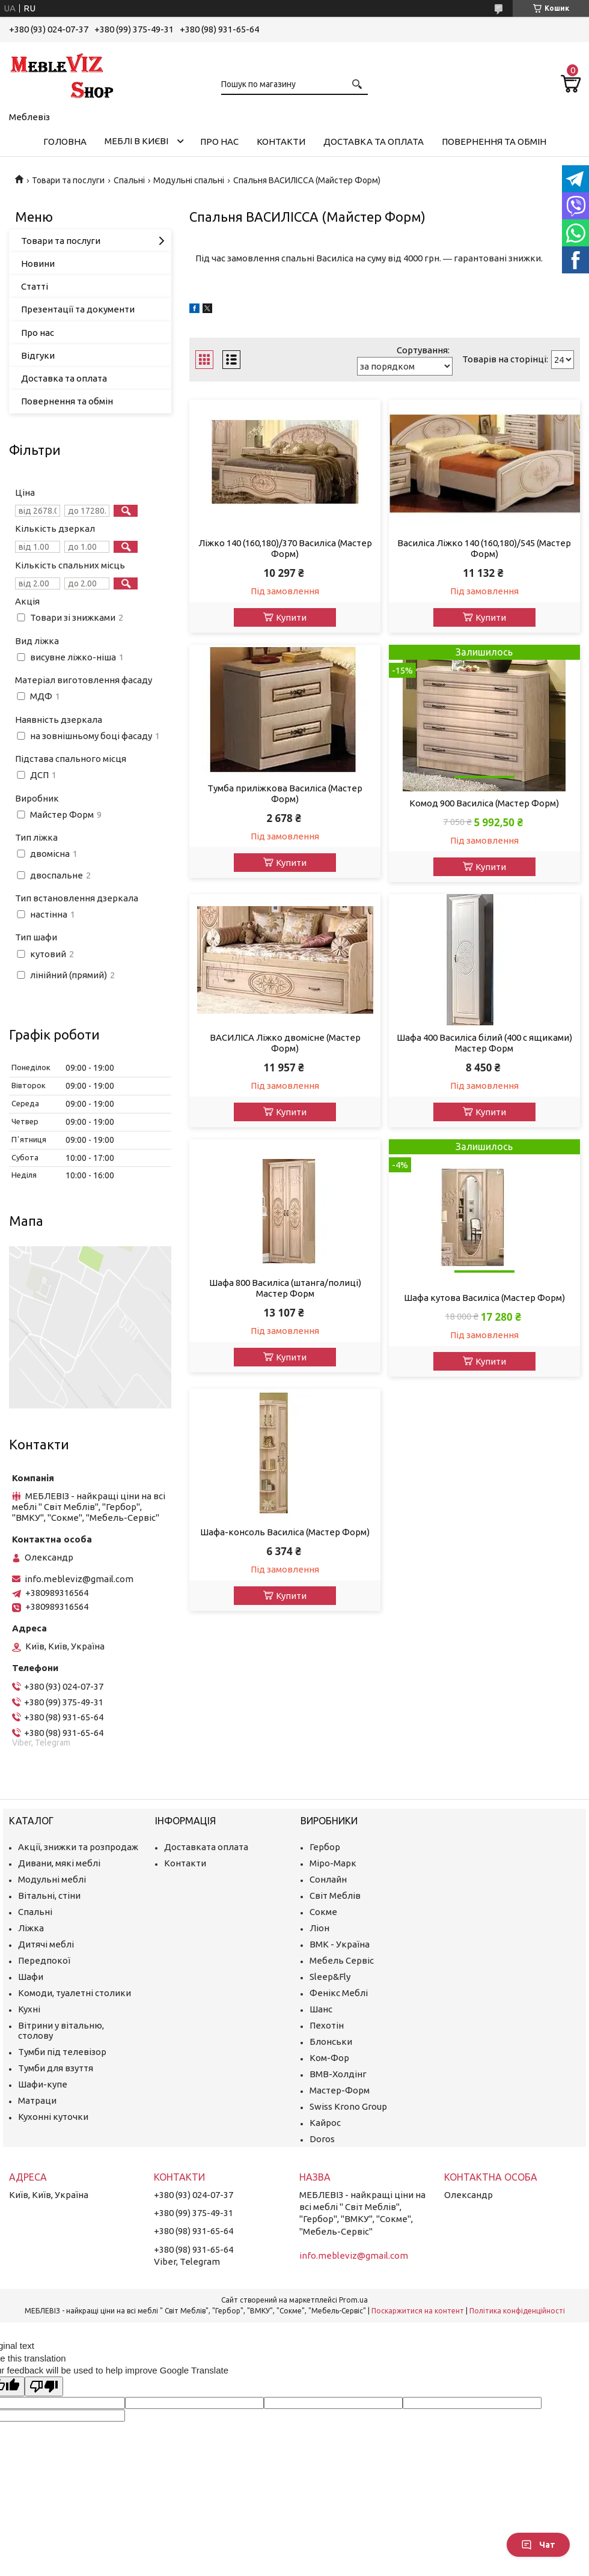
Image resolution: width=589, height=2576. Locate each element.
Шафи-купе (42, 2084)
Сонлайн (328, 1879)
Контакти (281, 141)
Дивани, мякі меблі (59, 1863)
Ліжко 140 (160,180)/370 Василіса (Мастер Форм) (285, 548)
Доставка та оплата (373, 141)
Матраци (37, 2100)
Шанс (321, 2009)
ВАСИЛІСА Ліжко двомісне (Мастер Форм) (285, 1042)
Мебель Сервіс (342, 1960)
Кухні (29, 2009)
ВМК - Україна (340, 1944)
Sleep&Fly (330, 1977)
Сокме (323, 1912)
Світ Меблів (335, 1895)
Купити (291, 617)
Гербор (325, 1847)
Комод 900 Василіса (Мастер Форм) (484, 803)
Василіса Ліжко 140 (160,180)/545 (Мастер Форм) (484, 548)
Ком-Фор (329, 2058)
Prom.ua (353, 2300)
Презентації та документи (78, 309)
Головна (65, 141)
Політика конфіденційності (517, 2311)
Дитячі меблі (46, 1944)
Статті (34, 286)
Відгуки (38, 355)
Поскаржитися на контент (417, 2311)
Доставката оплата (206, 1847)
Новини (38, 263)
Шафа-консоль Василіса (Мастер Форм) (285, 1532)
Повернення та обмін (494, 141)
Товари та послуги (68, 180)
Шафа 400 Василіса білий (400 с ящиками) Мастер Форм (484, 1042)
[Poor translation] (44, 2386)
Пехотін (327, 2025)
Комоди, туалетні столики (74, 1993)
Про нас (219, 141)
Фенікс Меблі (339, 1993)
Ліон (319, 1928)
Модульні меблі (52, 1879)
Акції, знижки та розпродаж (78, 1847)
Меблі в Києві (136, 141)
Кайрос (325, 2123)
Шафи (30, 1977)
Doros (322, 2139)
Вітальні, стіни (49, 1895)
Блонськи (331, 2041)
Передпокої (44, 1960)
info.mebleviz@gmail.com (79, 1579)
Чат (538, 2544)
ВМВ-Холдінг (338, 2074)
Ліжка (31, 1928)
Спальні (129, 180)
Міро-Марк (333, 1863)
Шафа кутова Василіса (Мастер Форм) (484, 1298)
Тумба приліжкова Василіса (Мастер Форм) (284, 793)
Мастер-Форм (340, 2090)
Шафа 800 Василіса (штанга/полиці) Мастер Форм (285, 1288)
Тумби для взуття (55, 2068)
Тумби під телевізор (62, 2052)
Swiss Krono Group (348, 2106)
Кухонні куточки (53, 2117)
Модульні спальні (188, 180)
